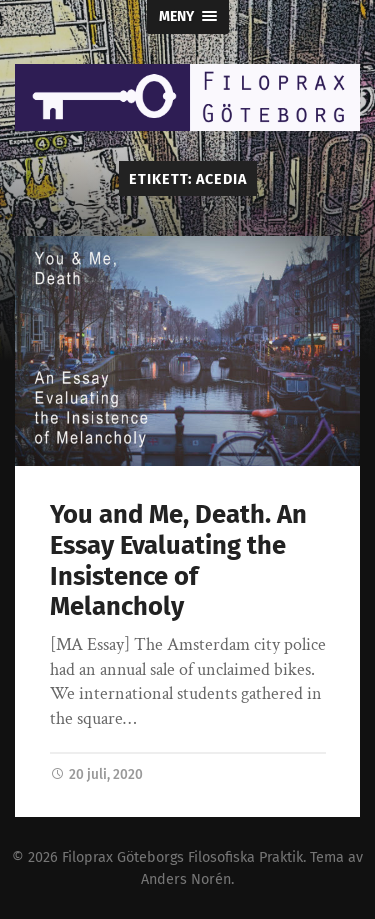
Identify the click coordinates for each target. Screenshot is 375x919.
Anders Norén (186, 879)
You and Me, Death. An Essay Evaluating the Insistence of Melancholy (178, 560)
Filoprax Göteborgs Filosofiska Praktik (182, 857)
